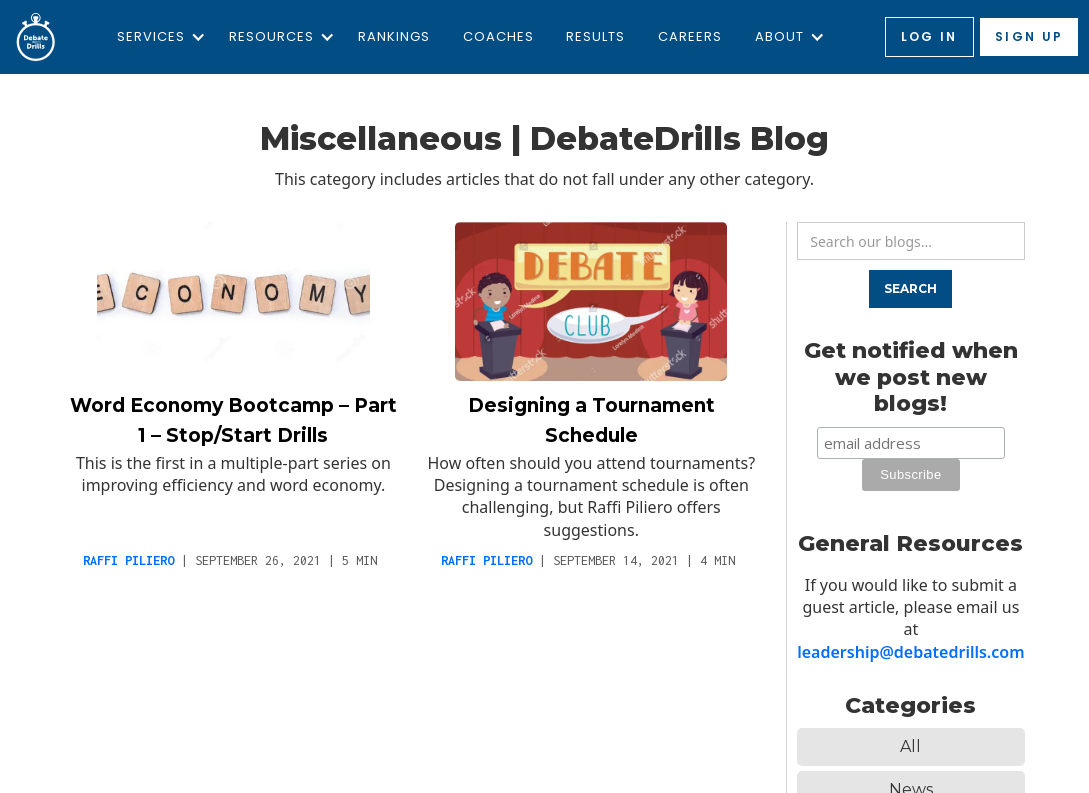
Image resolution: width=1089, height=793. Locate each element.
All (910, 746)
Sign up (1029, 36)
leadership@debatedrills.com (910, 652)
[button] (156, 37)
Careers (690, 36)
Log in (929, 36)
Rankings (394, 36)
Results (595, 36)
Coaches (498, 36)
